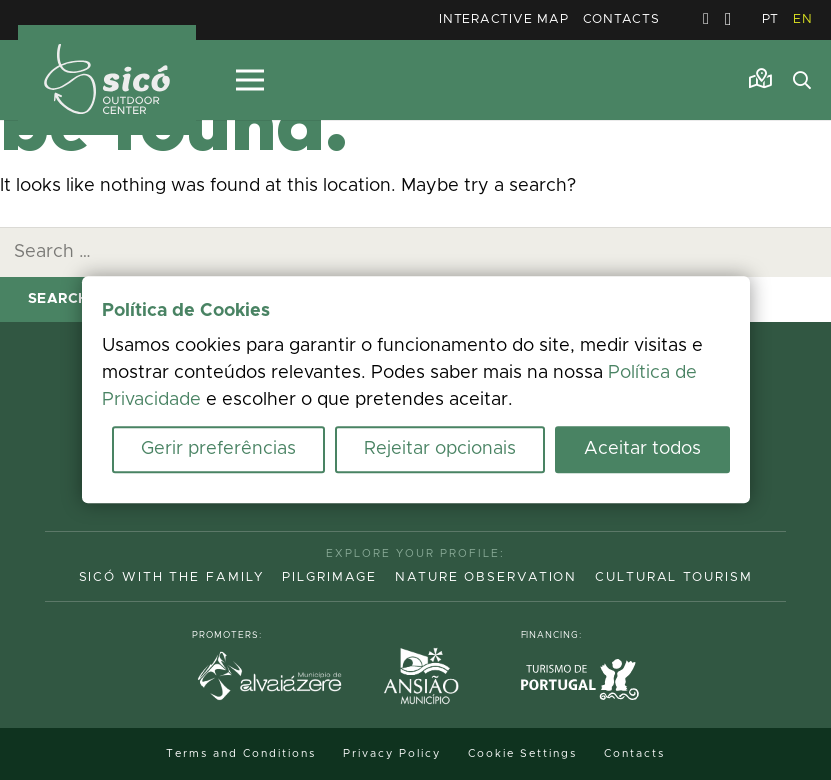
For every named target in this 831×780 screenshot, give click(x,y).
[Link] (760, 79)
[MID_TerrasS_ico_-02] (107, 80)
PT (771, 19)
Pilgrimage (329, 577)
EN (803, 19)
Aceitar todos (642, 450)
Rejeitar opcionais (440, 450)
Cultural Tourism (673, 577)
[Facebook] (706, 19)
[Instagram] (728, 20)
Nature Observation (486, 577)
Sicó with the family (172, 577)
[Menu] (249, 80)
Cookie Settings (522, 753)
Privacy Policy (392, 753)
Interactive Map (503, 19)
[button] (802, 80)
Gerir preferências (218, 450)
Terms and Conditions (241, 753)
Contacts (621, 19)
